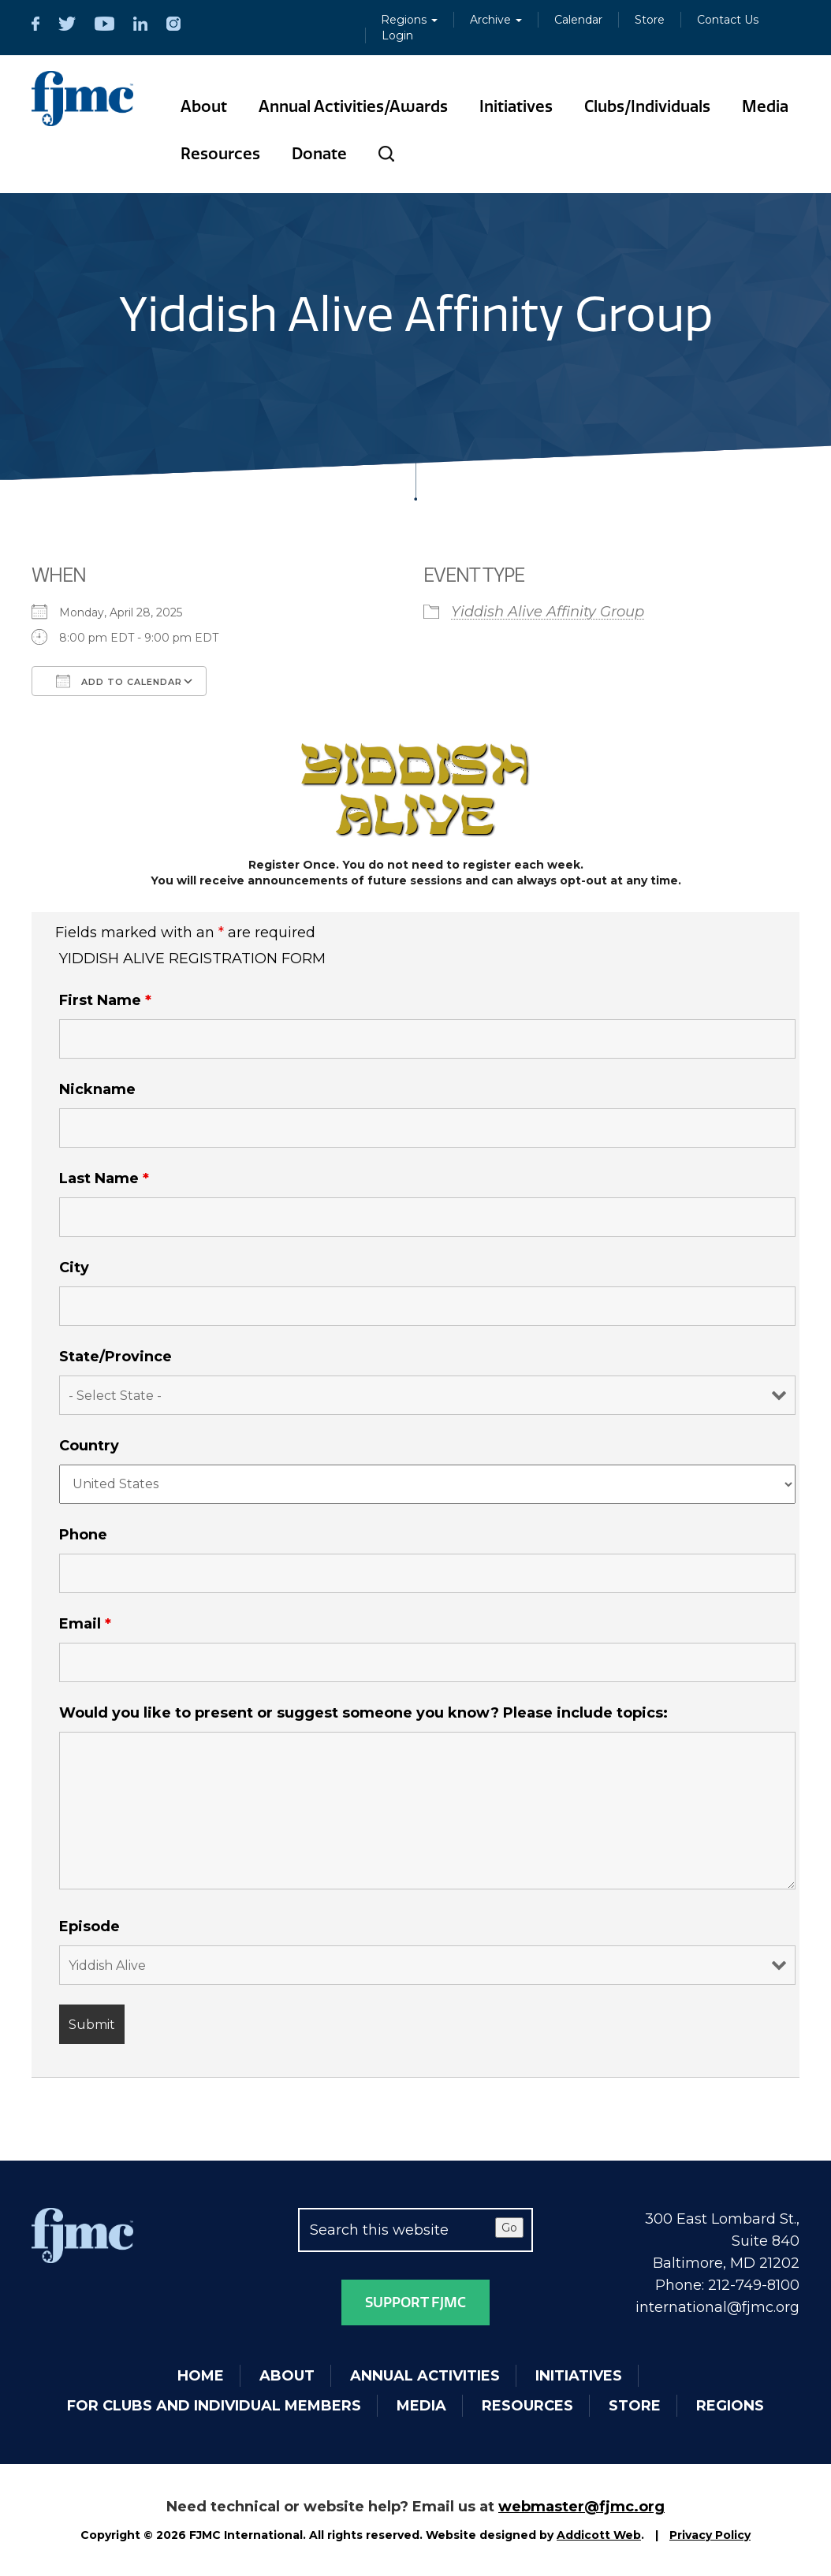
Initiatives (516, 106)
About (204, 106)
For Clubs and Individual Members (214, 2405)
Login (397, 35)
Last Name (104, 1178)
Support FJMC (415, 2302)
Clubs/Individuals (647, 106)
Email (85, 1624)
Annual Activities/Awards (353, 106)
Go (509, 2227)
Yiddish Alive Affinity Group (547, 611)
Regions (409, 20)
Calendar (578, 20)
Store (650, 20)
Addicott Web (599, 2535)
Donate (319, 153)
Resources (220, 153)
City (74, 1267)
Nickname (97, 1089)
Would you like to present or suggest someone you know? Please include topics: (363, 1713)
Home (200, 2375)
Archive (496, 20)
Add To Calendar (119, 681)
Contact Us (727, 20)
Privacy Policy (710, 2535)
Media (765, 106)
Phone (83, 1535)
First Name (105, 1000)
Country (89, 1446)
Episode (89, 1926)
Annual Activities (425, 2375)
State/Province (115, 1356)
